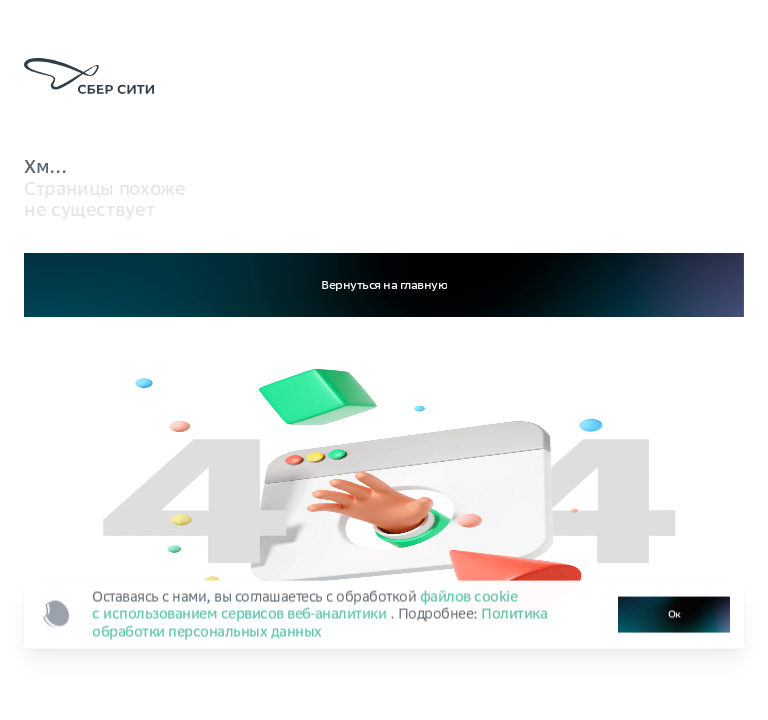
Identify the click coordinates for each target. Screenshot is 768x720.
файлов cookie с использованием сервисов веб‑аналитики (304, 606)
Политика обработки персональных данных (319, 624)
